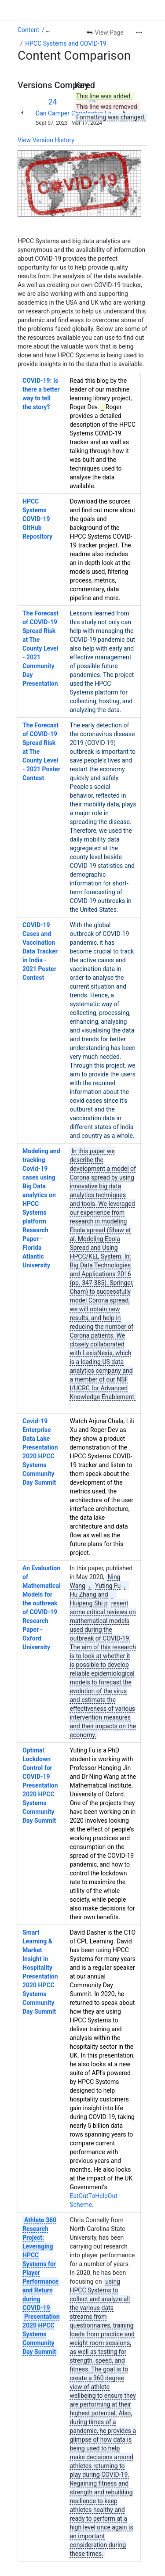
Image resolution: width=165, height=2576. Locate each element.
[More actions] (139, 32)
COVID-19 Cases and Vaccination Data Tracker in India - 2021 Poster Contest (40, 951)
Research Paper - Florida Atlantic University (36, 1248)
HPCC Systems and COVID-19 (65, 43)
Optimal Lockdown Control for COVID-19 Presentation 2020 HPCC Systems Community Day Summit (40, 1785)
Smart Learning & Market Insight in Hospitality (37, 1950)
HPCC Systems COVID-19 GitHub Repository (37, 519)
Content (28, 29)
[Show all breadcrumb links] (47, 29)
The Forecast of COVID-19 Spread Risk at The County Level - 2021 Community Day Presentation (40, 648)
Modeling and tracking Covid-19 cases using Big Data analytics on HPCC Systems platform (41, 1186)
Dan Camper (53, 113)
